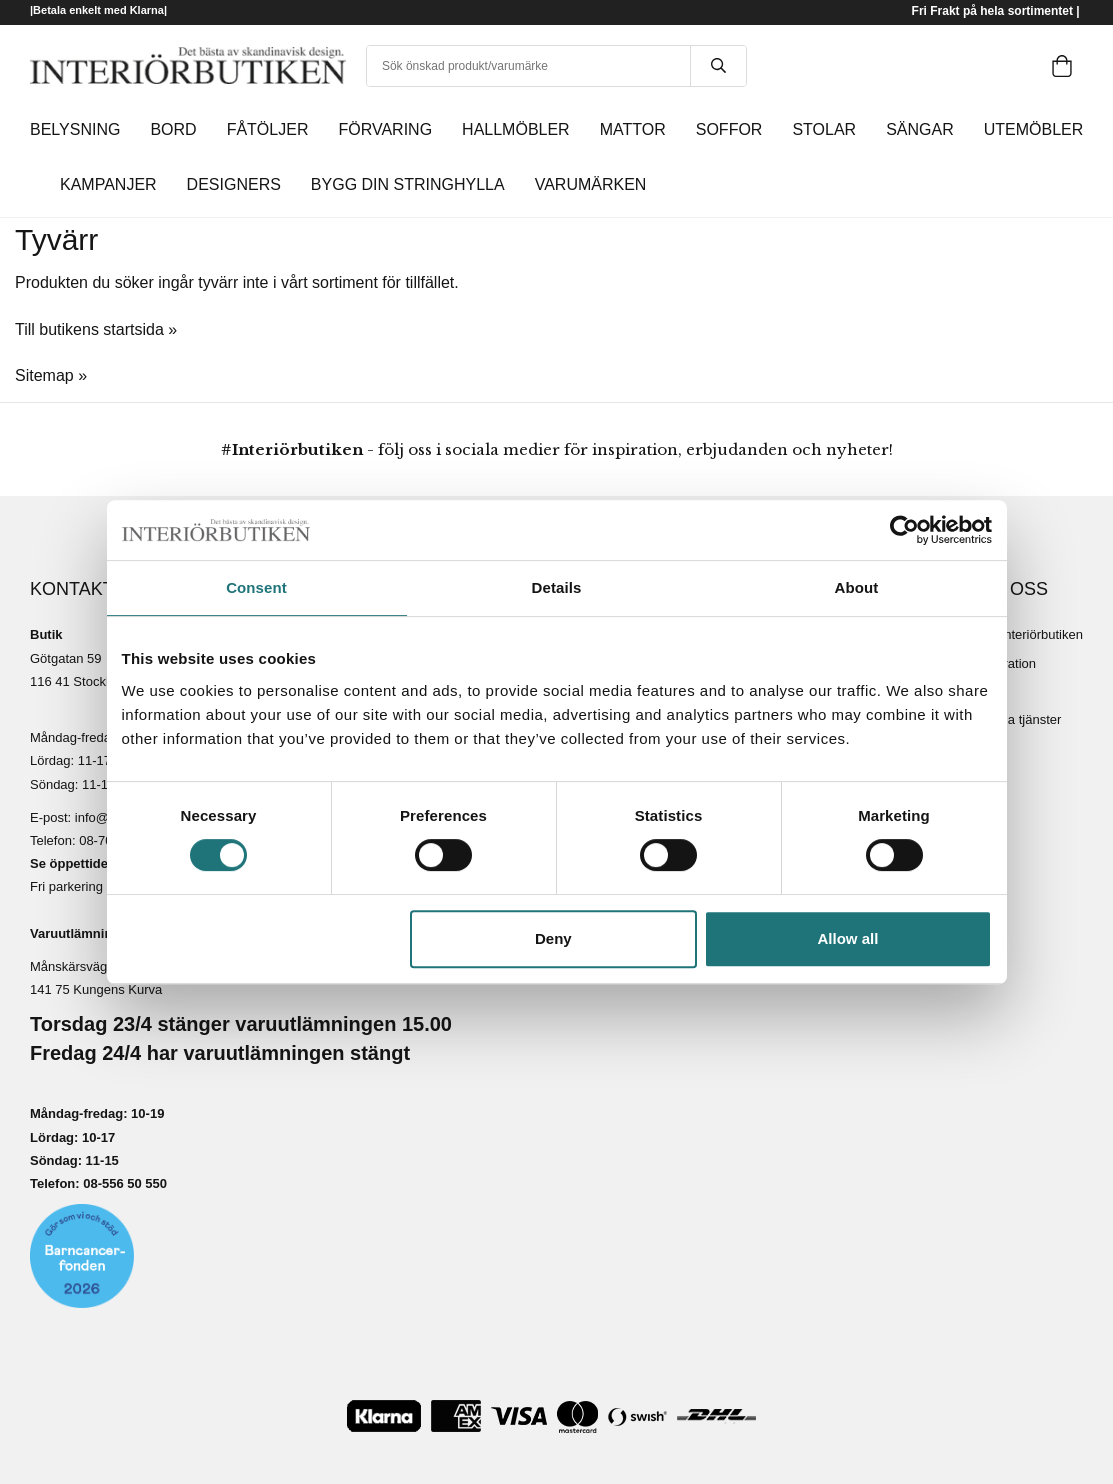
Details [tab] (557, 587)
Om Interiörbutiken (1029, 634)
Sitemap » (51, 375)
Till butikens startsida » (96, 329)
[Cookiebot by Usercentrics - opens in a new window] (904, 530)
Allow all (848, 938)
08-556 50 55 (121, 1183)
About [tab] (857, 587)
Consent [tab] (256, 587)
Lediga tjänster (1018, 719)
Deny (553, 938)
